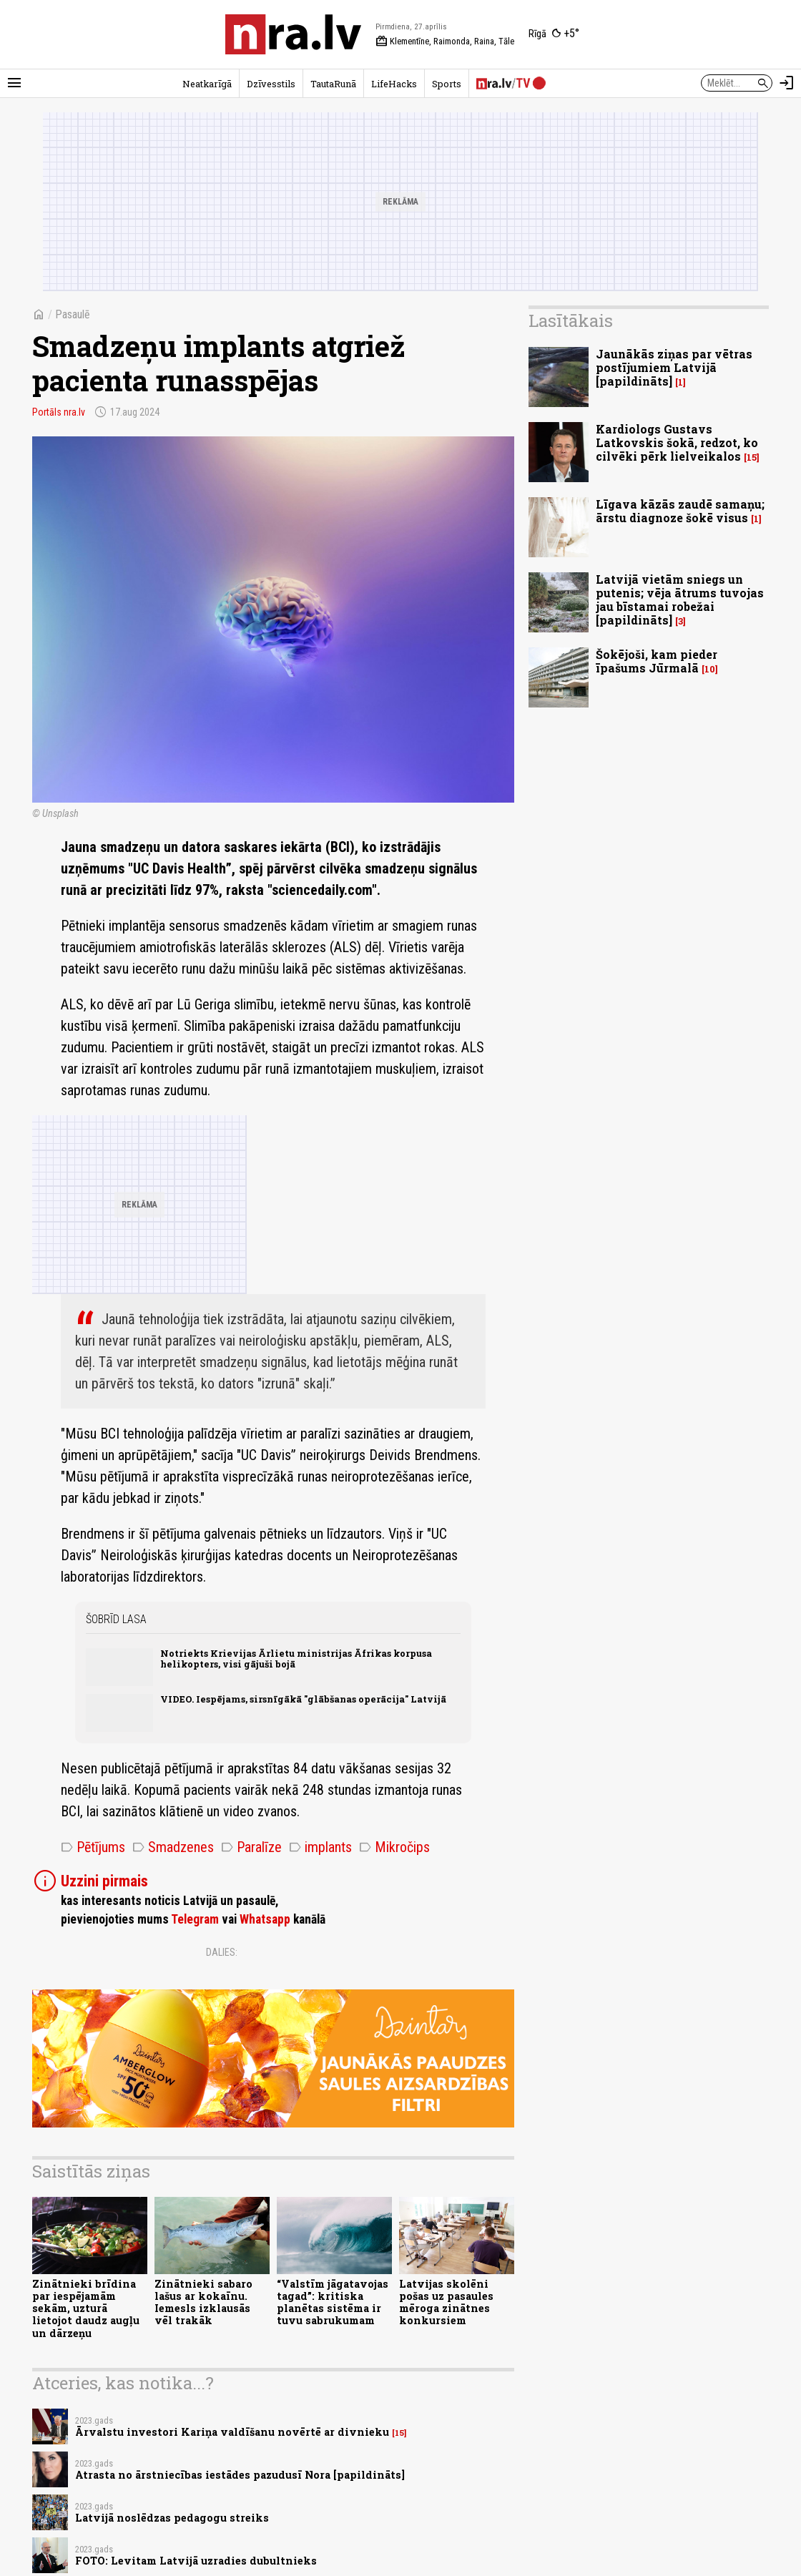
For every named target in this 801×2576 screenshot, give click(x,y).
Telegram (195, 1919)
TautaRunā (333, 83)
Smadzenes (173, 1847)
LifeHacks (394, 83)
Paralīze (251, 1847)
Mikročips (394, 1847)
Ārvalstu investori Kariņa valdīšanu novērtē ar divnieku (232, 2432)
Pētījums (93, 1847)
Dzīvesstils (271, 83)
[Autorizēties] (786, 83)
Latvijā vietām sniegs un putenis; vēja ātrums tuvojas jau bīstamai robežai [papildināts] (680, 600)
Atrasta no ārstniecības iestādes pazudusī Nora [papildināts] (240, 2475)
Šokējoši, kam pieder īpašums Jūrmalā (656, 661)
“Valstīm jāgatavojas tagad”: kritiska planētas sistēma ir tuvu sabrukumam (332, 2302)
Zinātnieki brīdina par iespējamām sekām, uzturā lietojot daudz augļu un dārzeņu (85, 2308)
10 (709, 669)
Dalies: (221, 1952)
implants (320, 1847)
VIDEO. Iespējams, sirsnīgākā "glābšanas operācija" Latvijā (303, 1699)
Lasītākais (571, 320)
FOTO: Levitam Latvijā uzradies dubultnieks (196, 2560)
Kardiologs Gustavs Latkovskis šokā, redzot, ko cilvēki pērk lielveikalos (677, 442)
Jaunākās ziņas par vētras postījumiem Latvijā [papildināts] (674, 367)
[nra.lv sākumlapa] (293, 34)
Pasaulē (72, 314)
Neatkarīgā (207, 83)
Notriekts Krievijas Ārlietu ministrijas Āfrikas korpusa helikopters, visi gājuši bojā (296, 1658)
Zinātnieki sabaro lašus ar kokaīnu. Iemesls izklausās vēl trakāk (203, 2302)
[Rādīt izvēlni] (14, 83)
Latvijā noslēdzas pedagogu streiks (172, 2517)
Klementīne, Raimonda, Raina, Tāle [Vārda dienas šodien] (444, 41)
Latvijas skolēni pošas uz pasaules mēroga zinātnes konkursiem (446, 2302)
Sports (446, 83)
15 (399, 2433)
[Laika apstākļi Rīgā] (554, 34)
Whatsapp (265, 1919)
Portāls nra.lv (58, 412)
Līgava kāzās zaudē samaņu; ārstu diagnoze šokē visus (680, 510)
